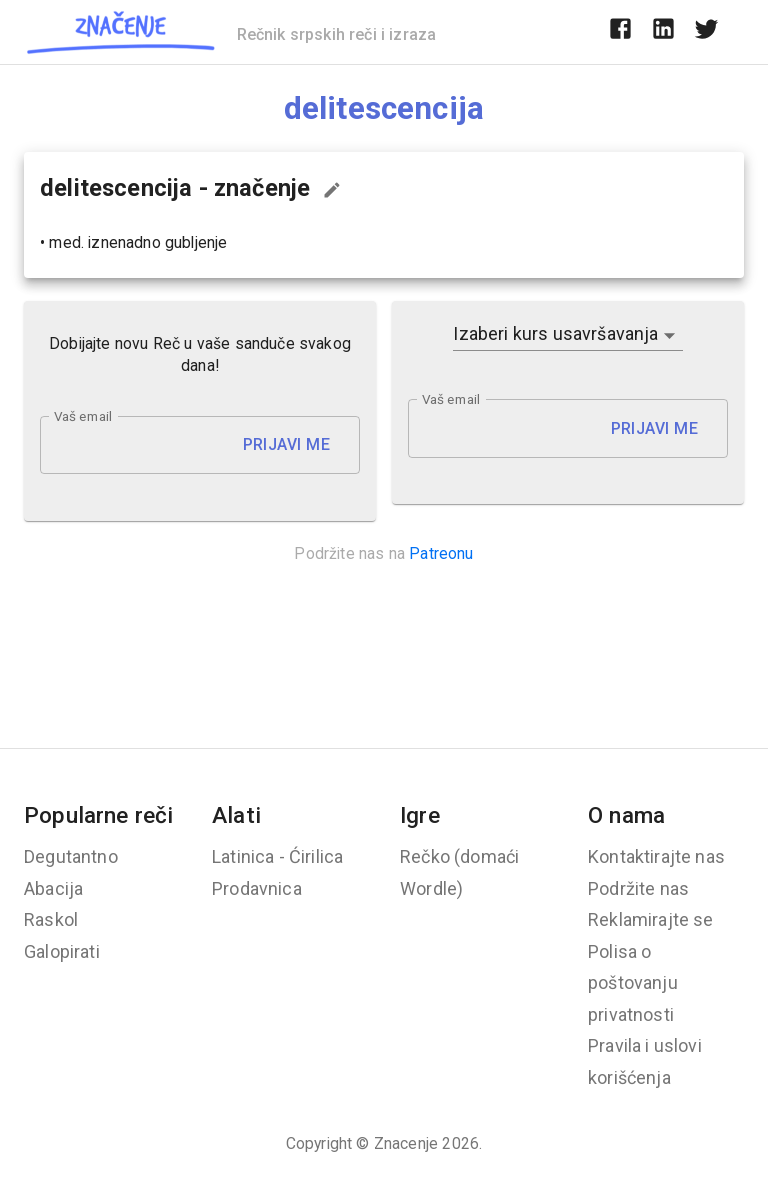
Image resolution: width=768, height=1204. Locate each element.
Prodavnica (257, 888)
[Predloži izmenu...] (332, 190)
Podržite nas (638, 888)
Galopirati (62, 951)
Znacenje (406, 1143)
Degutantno (71, 856)
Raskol (51, 919)
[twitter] (706, 32)
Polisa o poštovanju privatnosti (633, 983)
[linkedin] (663, 32)
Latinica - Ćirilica (277, 856)
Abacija (53, 888)
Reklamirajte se (651, 919)
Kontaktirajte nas (656, 856)
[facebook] (620, 32)
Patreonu (441, 553)
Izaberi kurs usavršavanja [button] (555, 333)
